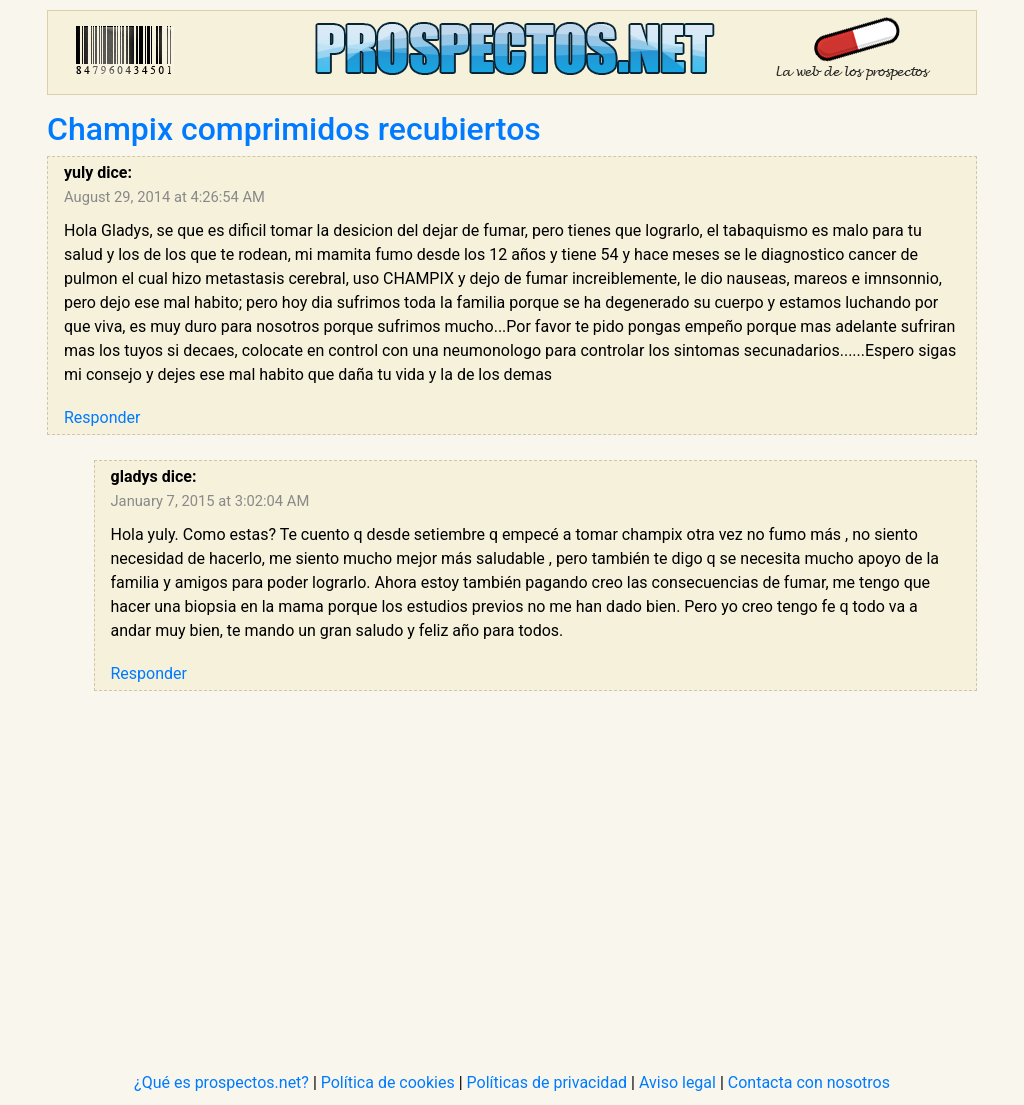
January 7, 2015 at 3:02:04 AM (210, 501)
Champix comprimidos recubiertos (294, 129)
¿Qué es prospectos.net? (221, 1082)
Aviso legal (677, 1082)
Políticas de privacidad (547, 1082)
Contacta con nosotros (809, 1082)
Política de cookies (388, 1082)
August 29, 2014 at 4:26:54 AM (164, 197)
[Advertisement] (536, 856)
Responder (102, 417)
